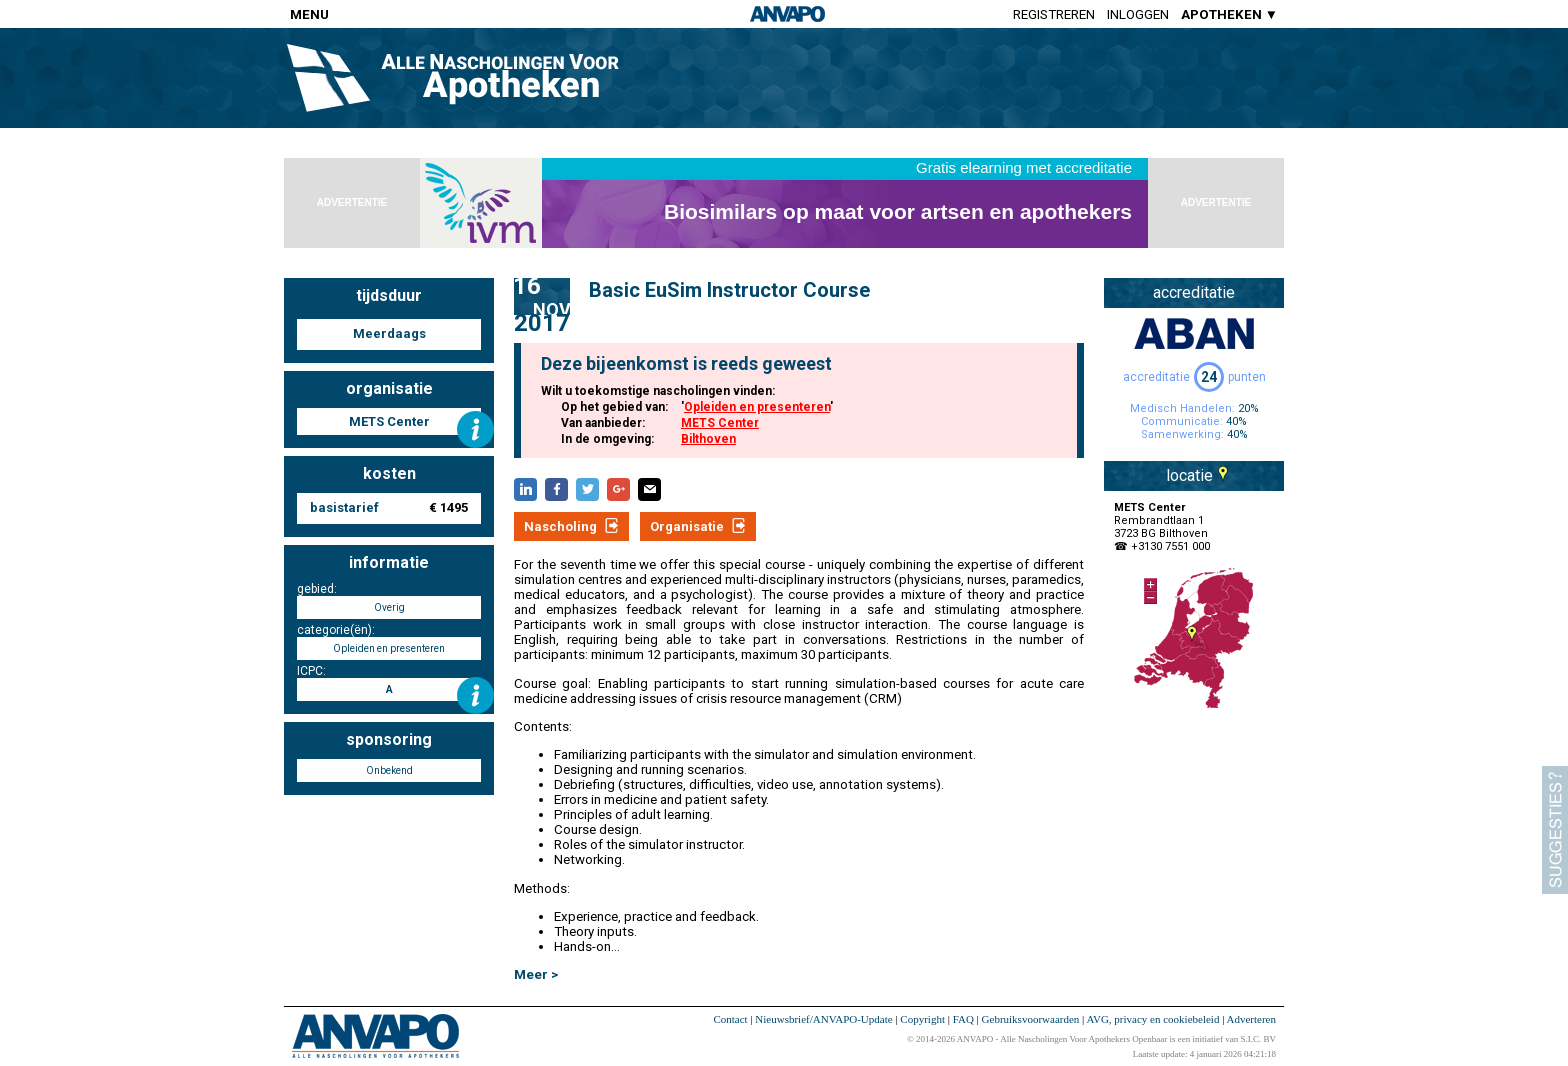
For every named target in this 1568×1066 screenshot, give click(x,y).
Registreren (1054, 14)
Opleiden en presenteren (757, 407)
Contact (730, 1019)
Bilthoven (708, 439)
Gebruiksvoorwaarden (1031, 1019)
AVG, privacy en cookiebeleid (1152, 1019)
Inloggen (1138, 14)
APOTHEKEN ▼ (1229, 14)
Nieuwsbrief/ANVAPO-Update (823, 1019)
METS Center (720, 423)
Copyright (922, 1019)
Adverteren (1251, 1019)
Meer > (536, 974)
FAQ (963, 1019)
